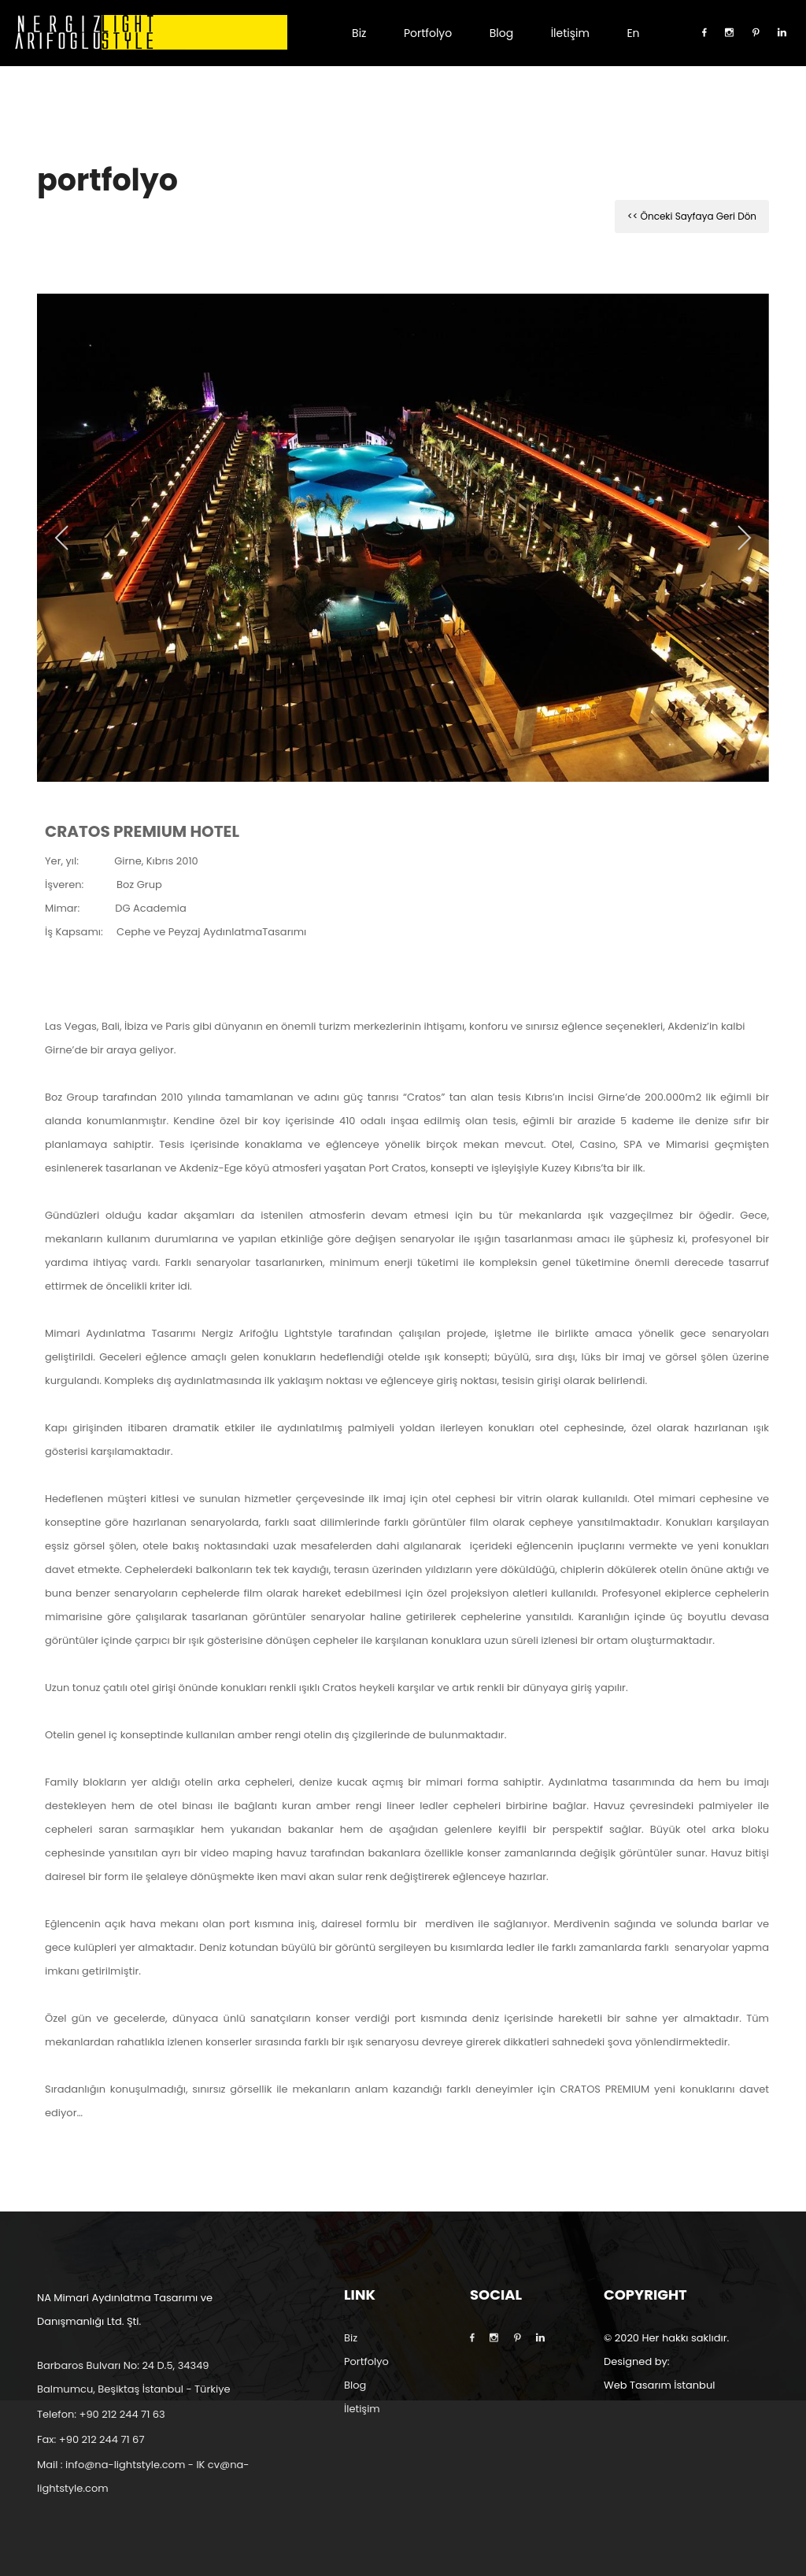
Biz (359, 33)
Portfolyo (428, 33)
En (633, 33)
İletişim (570, 33)
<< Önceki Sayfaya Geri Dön (691, 216)
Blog (501, 33)
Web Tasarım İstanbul (659, 2385)
